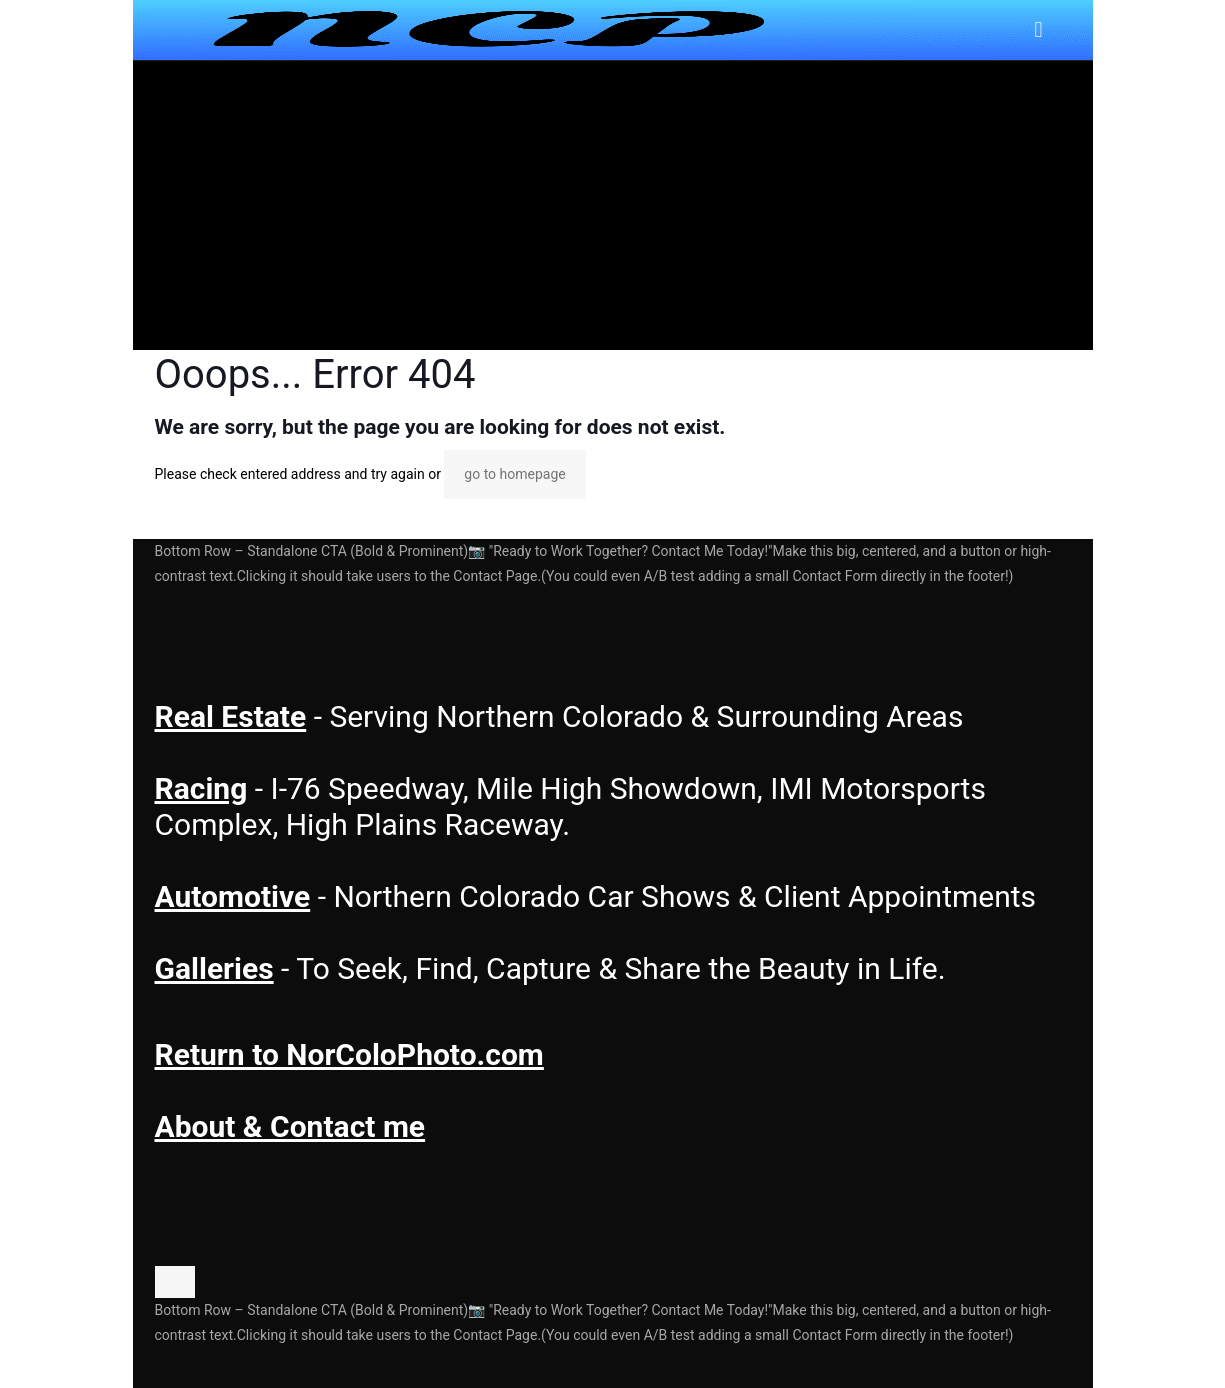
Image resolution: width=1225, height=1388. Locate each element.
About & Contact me (290, 1126)
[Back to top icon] (175, 1282)
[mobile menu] (1039, 30)
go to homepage (514, 474)
